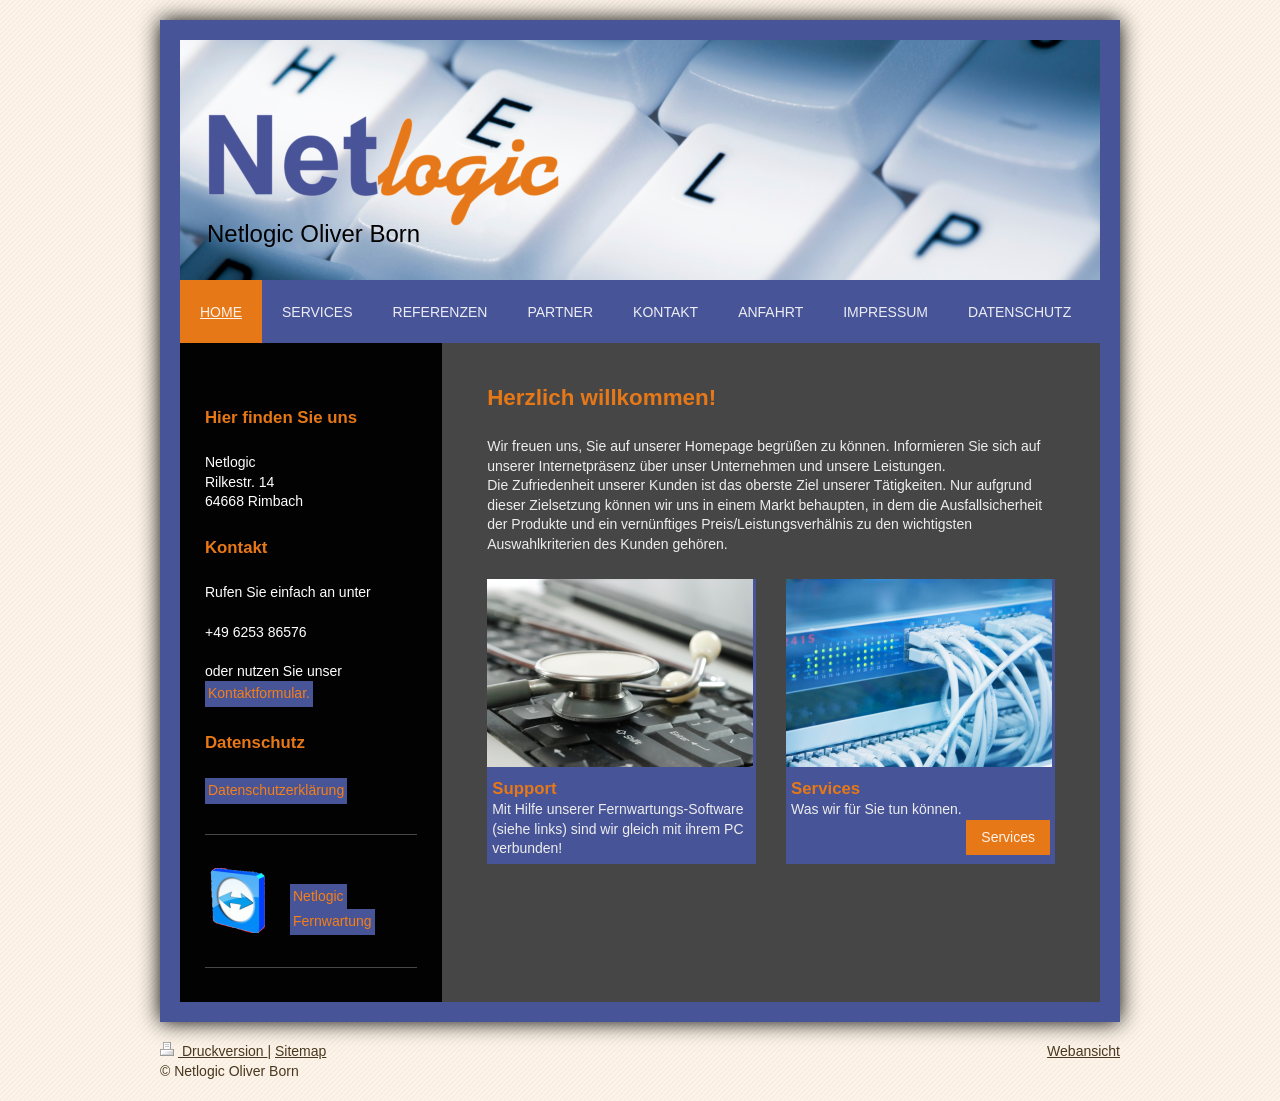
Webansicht (1083, 1051)
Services (1008, 837)
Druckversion (213, 1051)
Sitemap (300, 1051)
